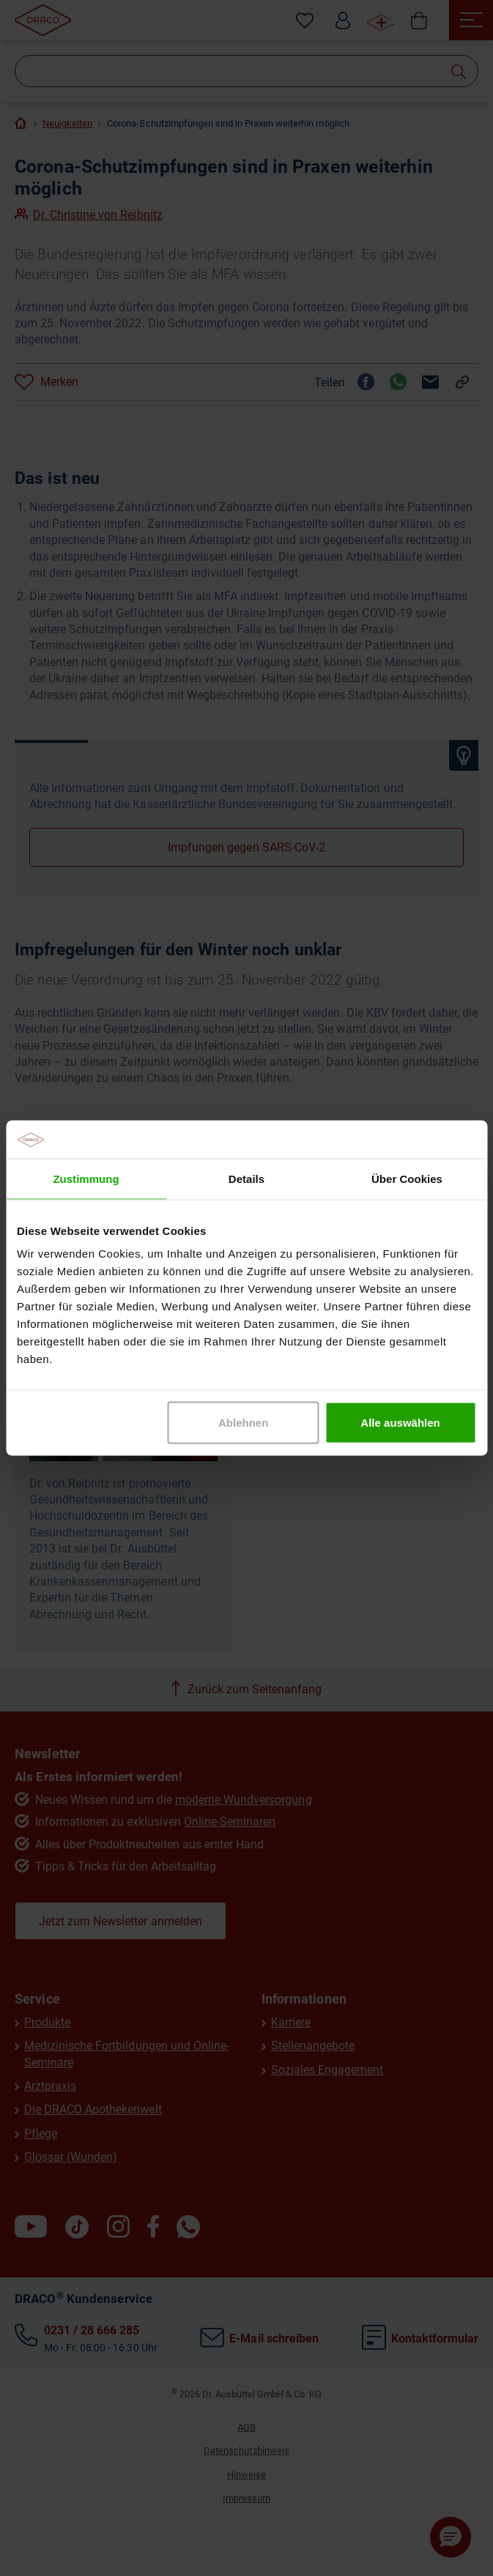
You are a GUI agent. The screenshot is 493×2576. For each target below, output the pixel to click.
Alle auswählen (400, 1422)
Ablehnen (243, 1422)
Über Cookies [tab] (406, 1178)
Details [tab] (246, 1178)
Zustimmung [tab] (86, 1178)
